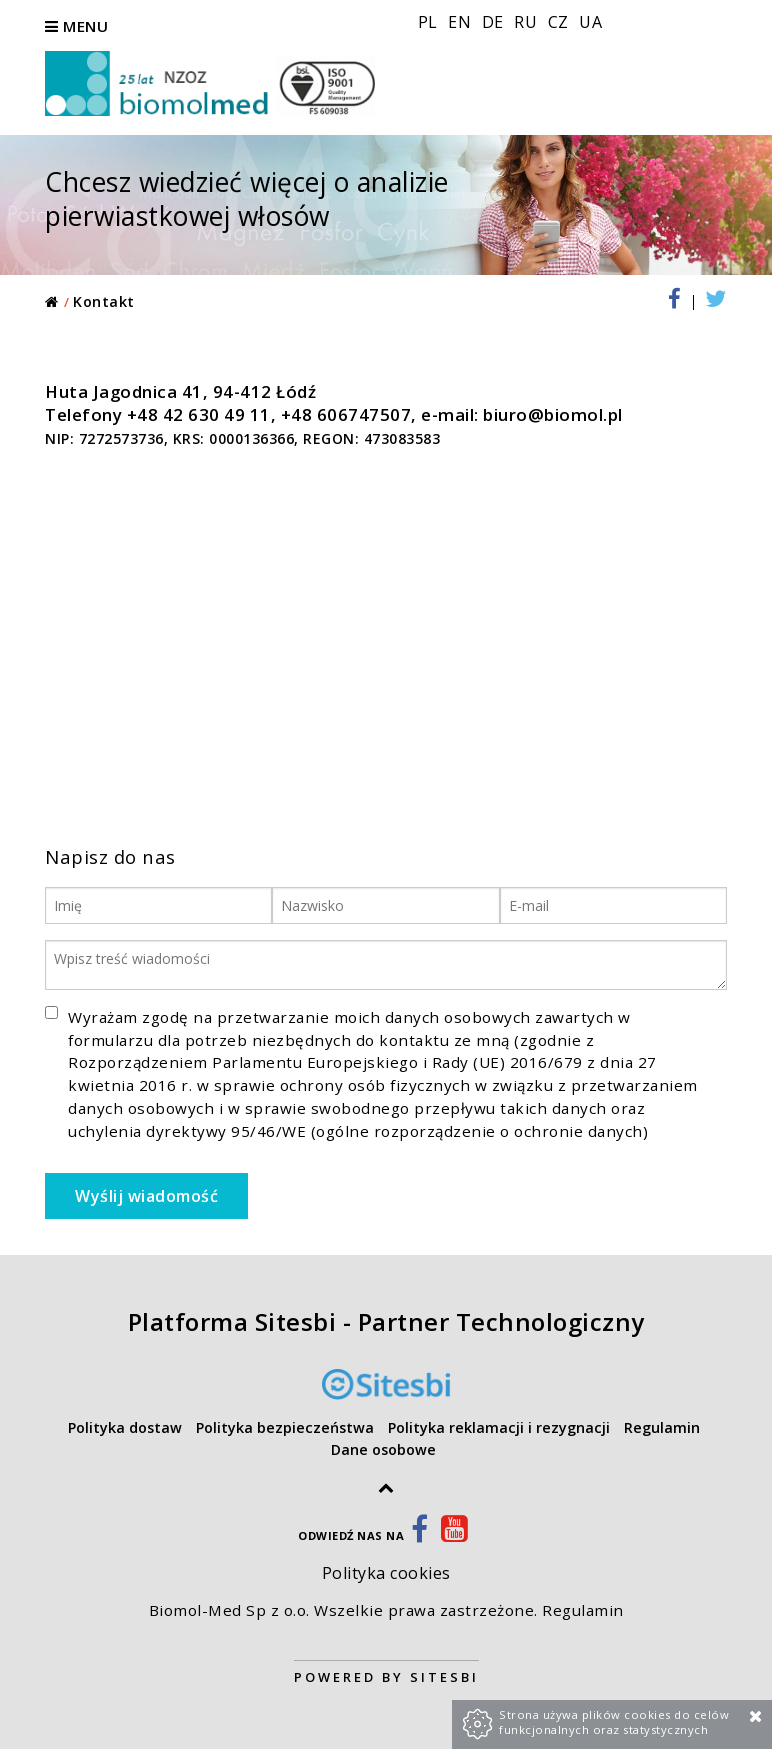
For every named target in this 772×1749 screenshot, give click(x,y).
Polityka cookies (386, 1573)
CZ (561, 22)
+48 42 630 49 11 (199, 414)
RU (528, 22)
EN (462, 22)
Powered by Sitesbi (386, 1677)
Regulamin (583, 1610)
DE (495, 22)
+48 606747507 (346, 414)
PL (430, 22)
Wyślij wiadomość (146, 1196)
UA (590, 22)
